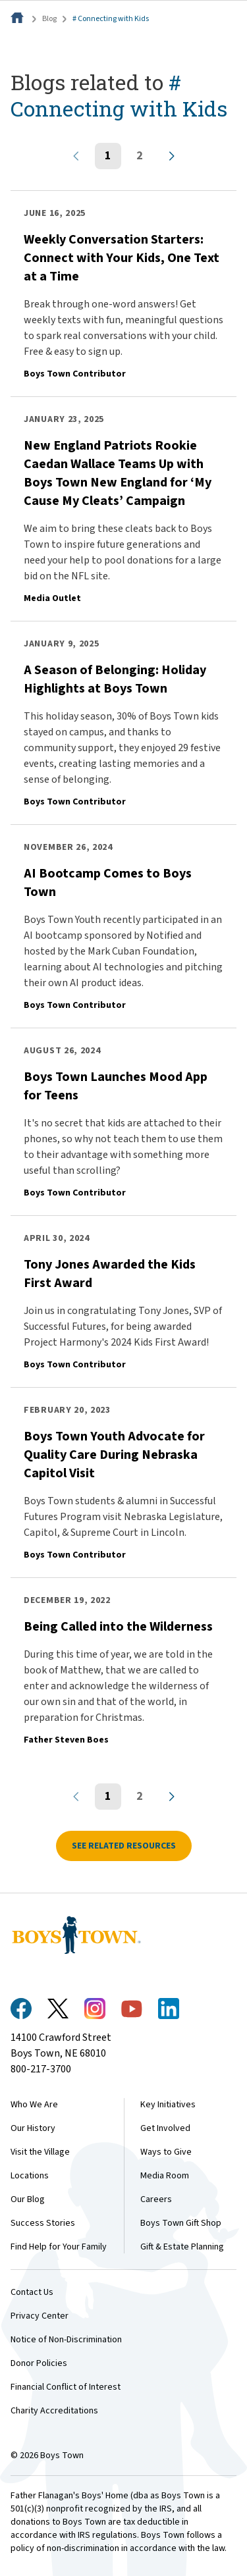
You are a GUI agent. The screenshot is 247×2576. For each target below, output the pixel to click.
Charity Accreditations (54, 2410)
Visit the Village (40, 2152)
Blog (49, 18)
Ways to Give (166, 2152)
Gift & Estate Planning (182, 2246)
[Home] (18, 18)
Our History (33, 2128)
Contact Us (32, 2292)
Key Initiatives (168, 2104)
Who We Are (34, 2104)
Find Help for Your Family (59, 2246)
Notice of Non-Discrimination (66, 2339)
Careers (156, 2199)
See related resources (124, 1846)
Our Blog (28, 2199)
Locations (30, 2175)
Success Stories (43, 2223)
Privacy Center (40, 2316)
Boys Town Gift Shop (180, 2223)
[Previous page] (76, 156)
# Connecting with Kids (110, 18)
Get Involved (165, 2128)
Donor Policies (39, 2363)
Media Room (164, 2175)
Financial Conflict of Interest (66, 2387)
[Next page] (171, 156)
